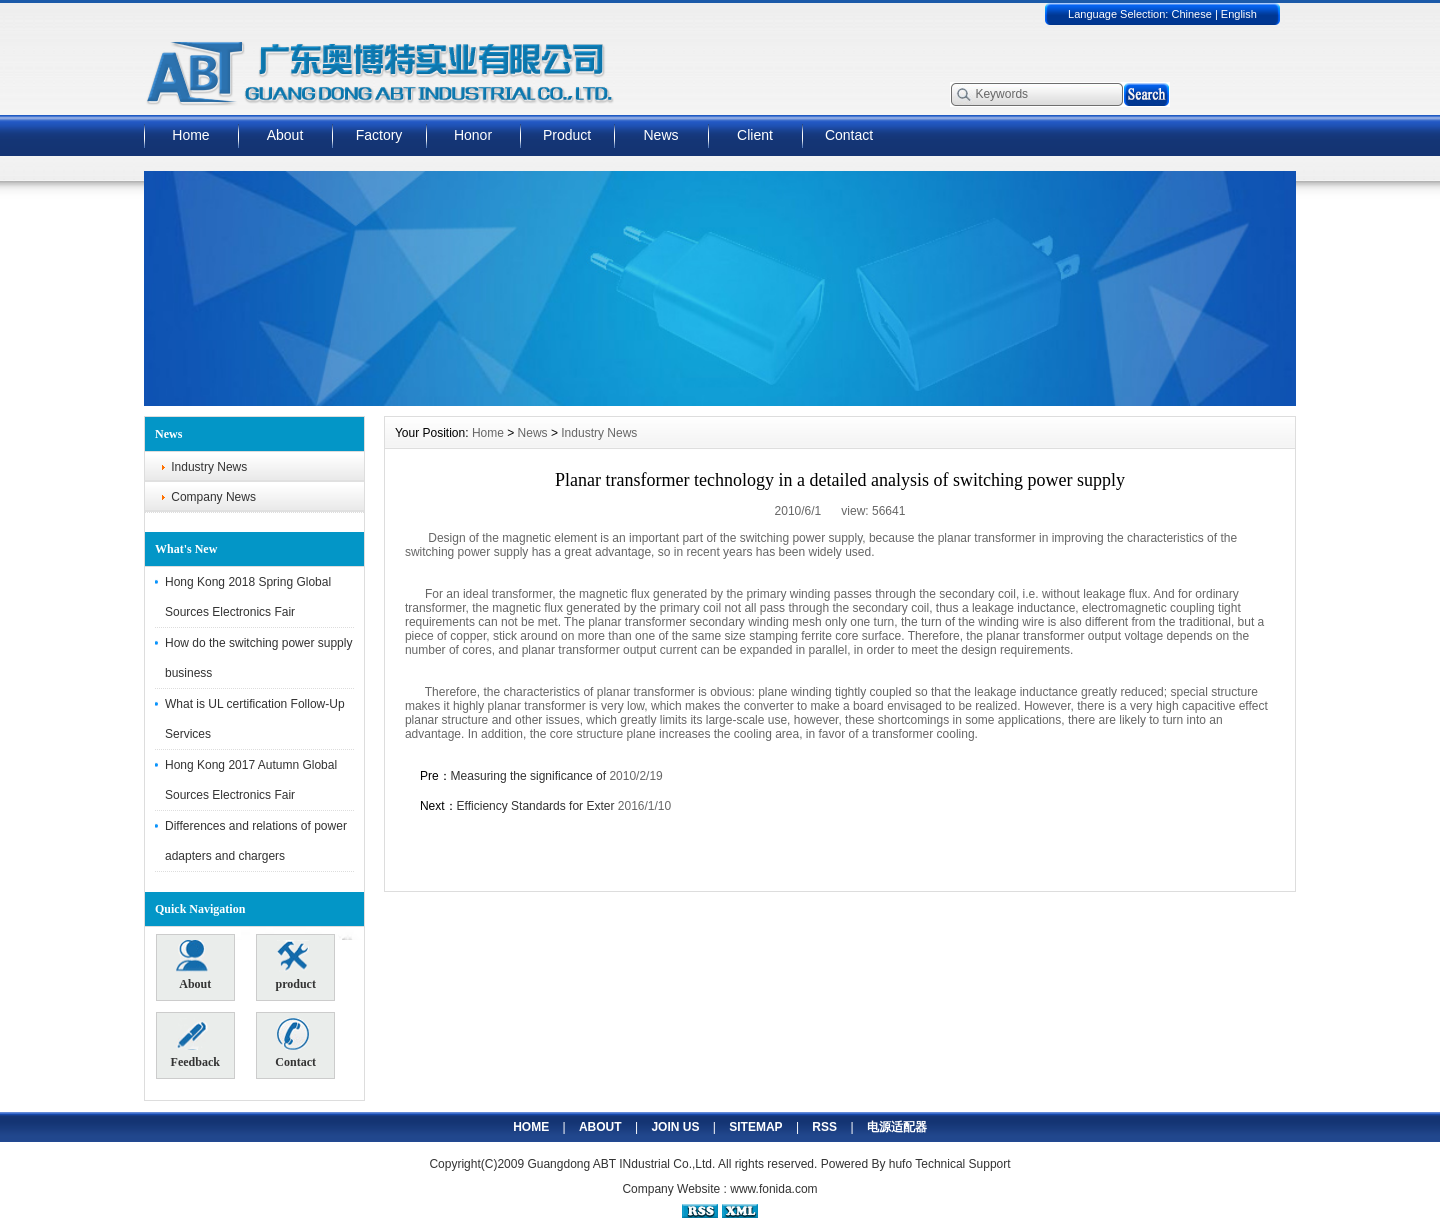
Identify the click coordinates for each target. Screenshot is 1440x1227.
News (660, 135)
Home (190, 135)
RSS (824, 1127)
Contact (849, 135)
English (1239, 14)
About (285, 135)
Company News (213, 497)
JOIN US (675, 1127)
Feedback (195, 1044)
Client (755, 135)
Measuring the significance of (530, 776)
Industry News (209, 467)
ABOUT (600, 1127)
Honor (473, 135)
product (295, 966)
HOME (531, 1127)
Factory (379, 135)
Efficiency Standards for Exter (536, 806)
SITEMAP (755, 1127)
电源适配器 (897, 1127)
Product (567, 135)
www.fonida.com (773, 1189)
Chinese (1191, 14)
